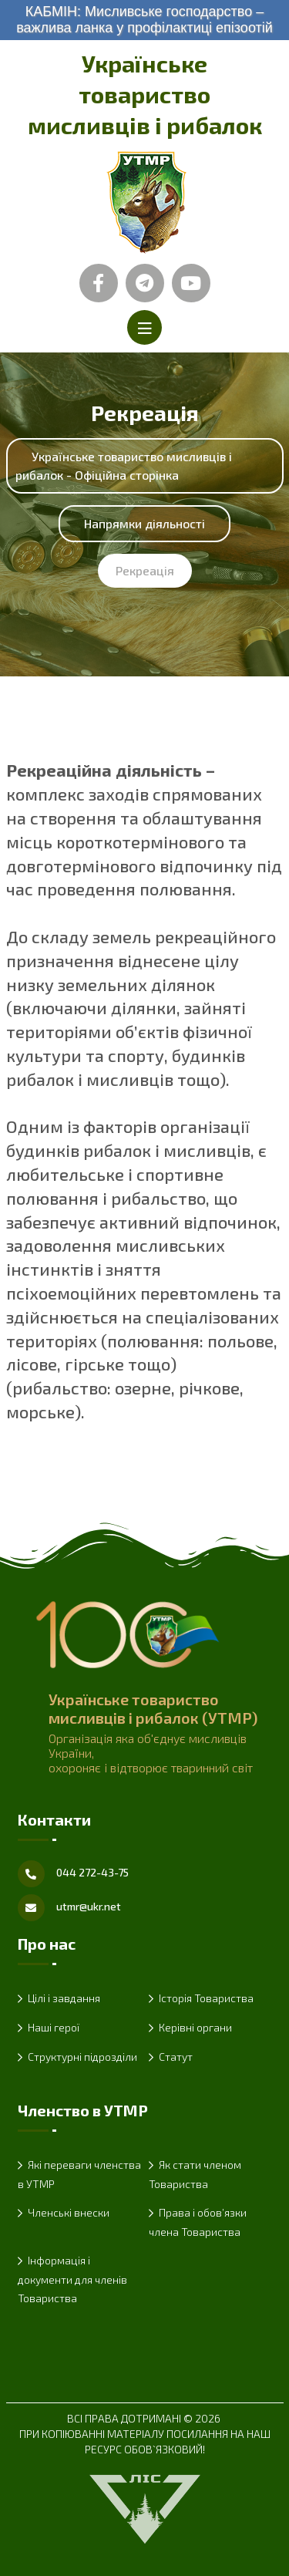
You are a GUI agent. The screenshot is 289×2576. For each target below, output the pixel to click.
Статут (176, 2056)
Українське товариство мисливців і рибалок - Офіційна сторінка (123, 465)
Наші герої (53, 2027)
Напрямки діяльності (144, 523)
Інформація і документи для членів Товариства (72, 2279)
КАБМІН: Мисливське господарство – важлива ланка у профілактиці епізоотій (144, 19)
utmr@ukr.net (88, 1906)
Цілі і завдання (64, 1997)
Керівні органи (195, 2027)
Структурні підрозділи (82, 2056)
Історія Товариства (206, 1997)
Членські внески (68, 2212)
